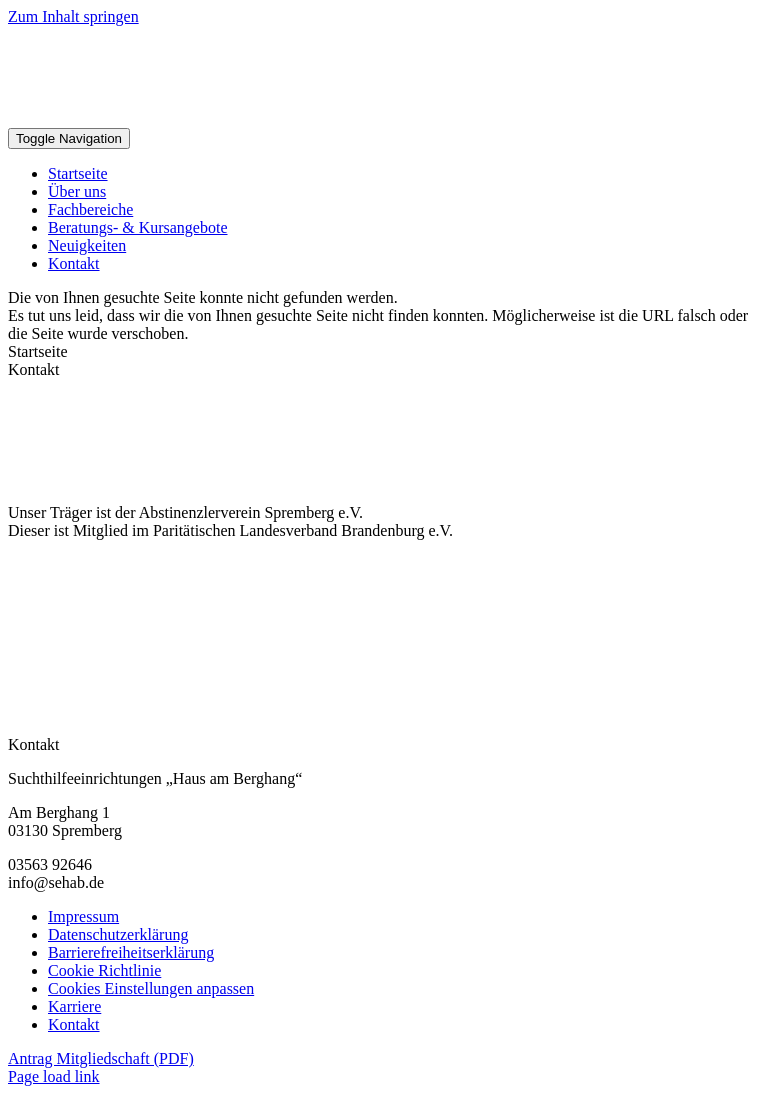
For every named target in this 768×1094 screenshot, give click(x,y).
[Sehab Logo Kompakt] (250, 118)
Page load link (54, 1076)
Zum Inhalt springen (73, 16)
